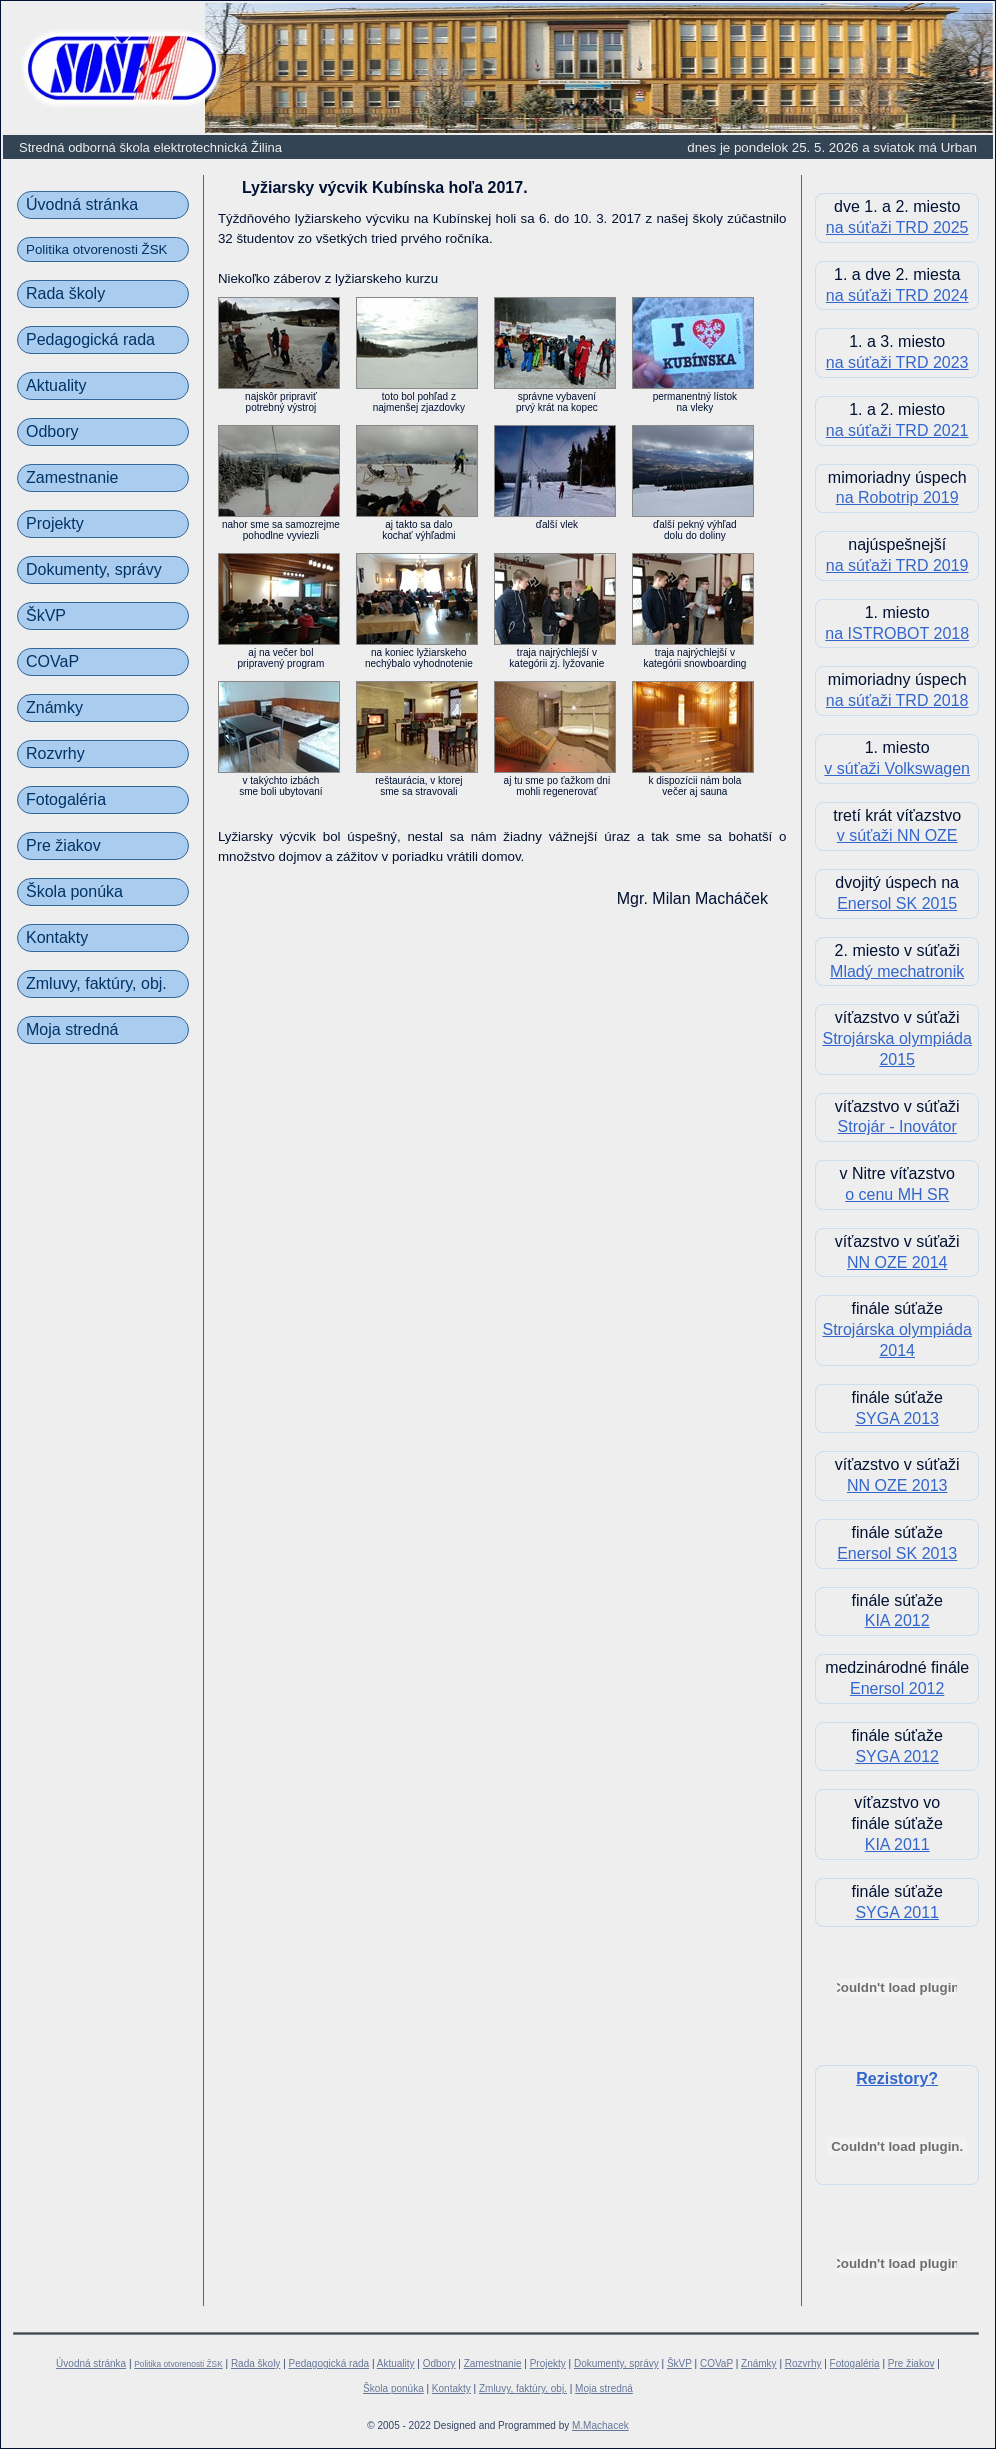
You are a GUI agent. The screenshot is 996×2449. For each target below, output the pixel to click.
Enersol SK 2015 (897, 903)
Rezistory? (897, 2078)
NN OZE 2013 (897, 1485)
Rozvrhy (55, 753)
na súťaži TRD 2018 (897, 700)
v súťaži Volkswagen (897, 768)
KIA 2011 (897, 1844)
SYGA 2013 (897, 1418)
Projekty (55, 523)
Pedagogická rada (90, 339)
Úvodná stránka (82, 204)
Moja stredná (72, 1029)
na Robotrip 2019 (897, 497)
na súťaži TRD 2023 (897, 362)
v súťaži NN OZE (897, 835)
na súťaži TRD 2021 (897, 430)
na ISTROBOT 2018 (897, 633)
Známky (54, 707)
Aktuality (56, 385)
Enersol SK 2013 (897, 1553)
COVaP (52, 661)
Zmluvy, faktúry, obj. (96, 983)
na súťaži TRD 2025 (897, 227)
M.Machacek (600, 2425)
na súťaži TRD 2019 (897, 565)
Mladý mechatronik (897, 971)
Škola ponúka (74, 891)
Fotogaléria (66, 799)
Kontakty (57, 937)
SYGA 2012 (897, 1756)
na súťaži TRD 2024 (897, 295)
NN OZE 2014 (897, 1262)
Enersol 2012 (897, 1688)
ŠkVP (46, 615)
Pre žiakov (63, 845)
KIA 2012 (897, 1620)
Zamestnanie (72, 477)
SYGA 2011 (897, 1912)
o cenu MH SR (897, 1194)
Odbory (52, 431)
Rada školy (65, 293)
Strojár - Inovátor (897, 1126)
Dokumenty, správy (94, 569)
